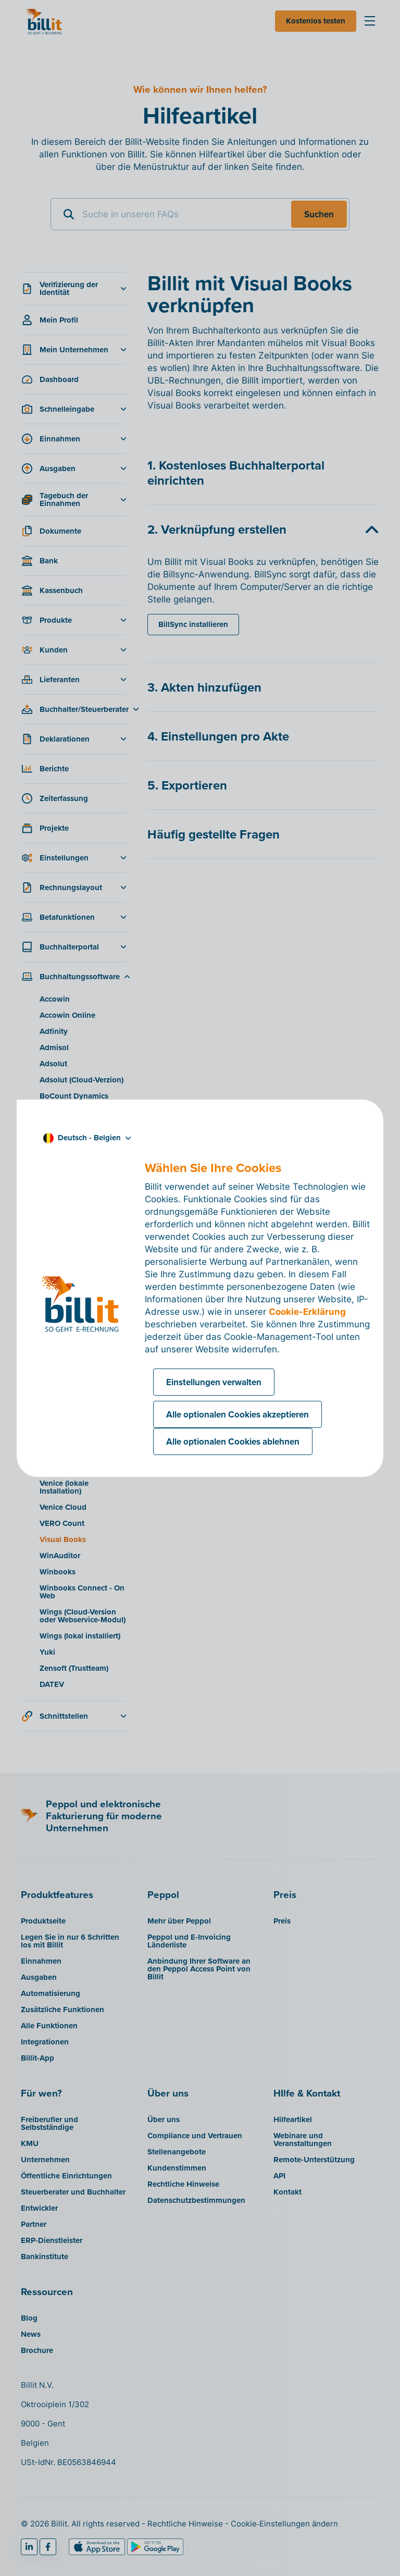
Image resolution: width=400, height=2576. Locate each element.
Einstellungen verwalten (213, 1382)
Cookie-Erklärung (307, 1312)
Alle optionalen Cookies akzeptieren (237, 1414)
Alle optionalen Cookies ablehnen (232, 1441)
